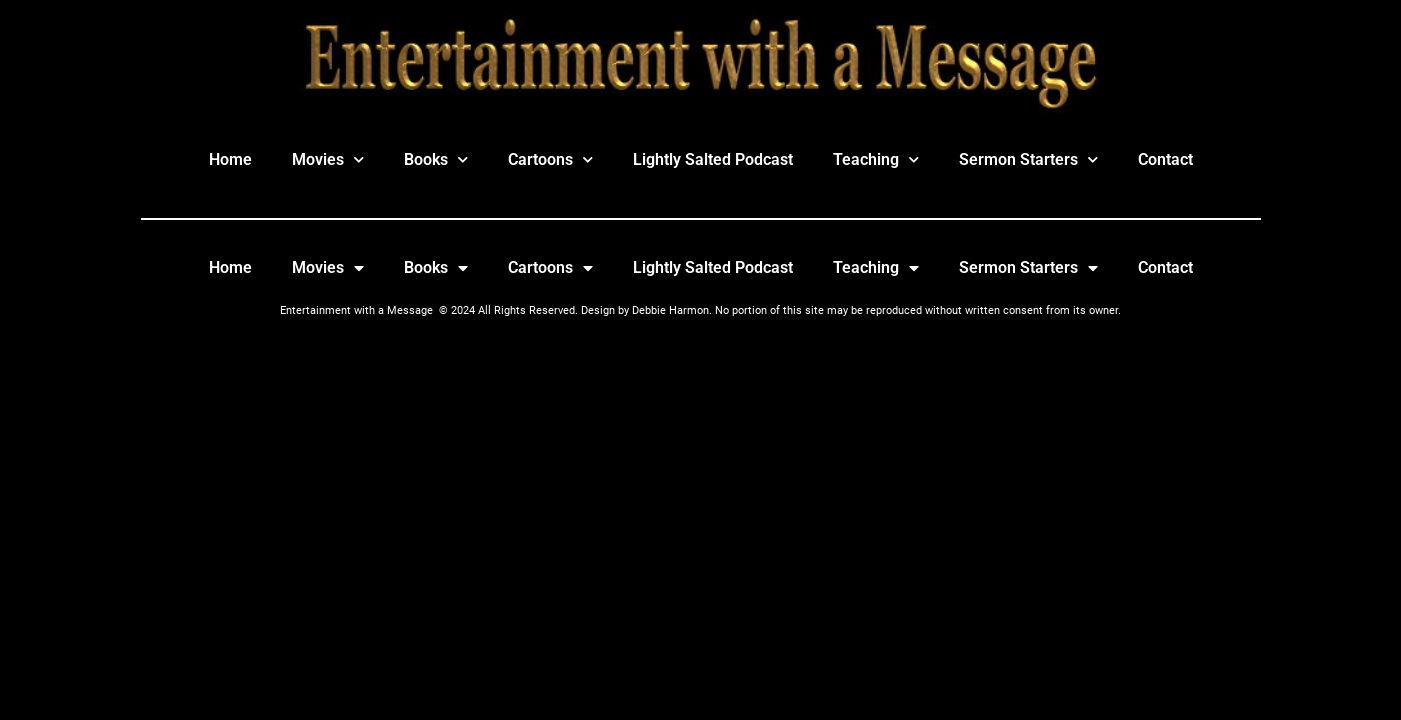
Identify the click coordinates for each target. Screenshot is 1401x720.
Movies (328, 159)
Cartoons (550, 159)
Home (230, 159)
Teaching (876, 159)
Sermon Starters (1028, 159)
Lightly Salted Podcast (713, 159)
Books (436, 159)
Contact (1165, 159)
